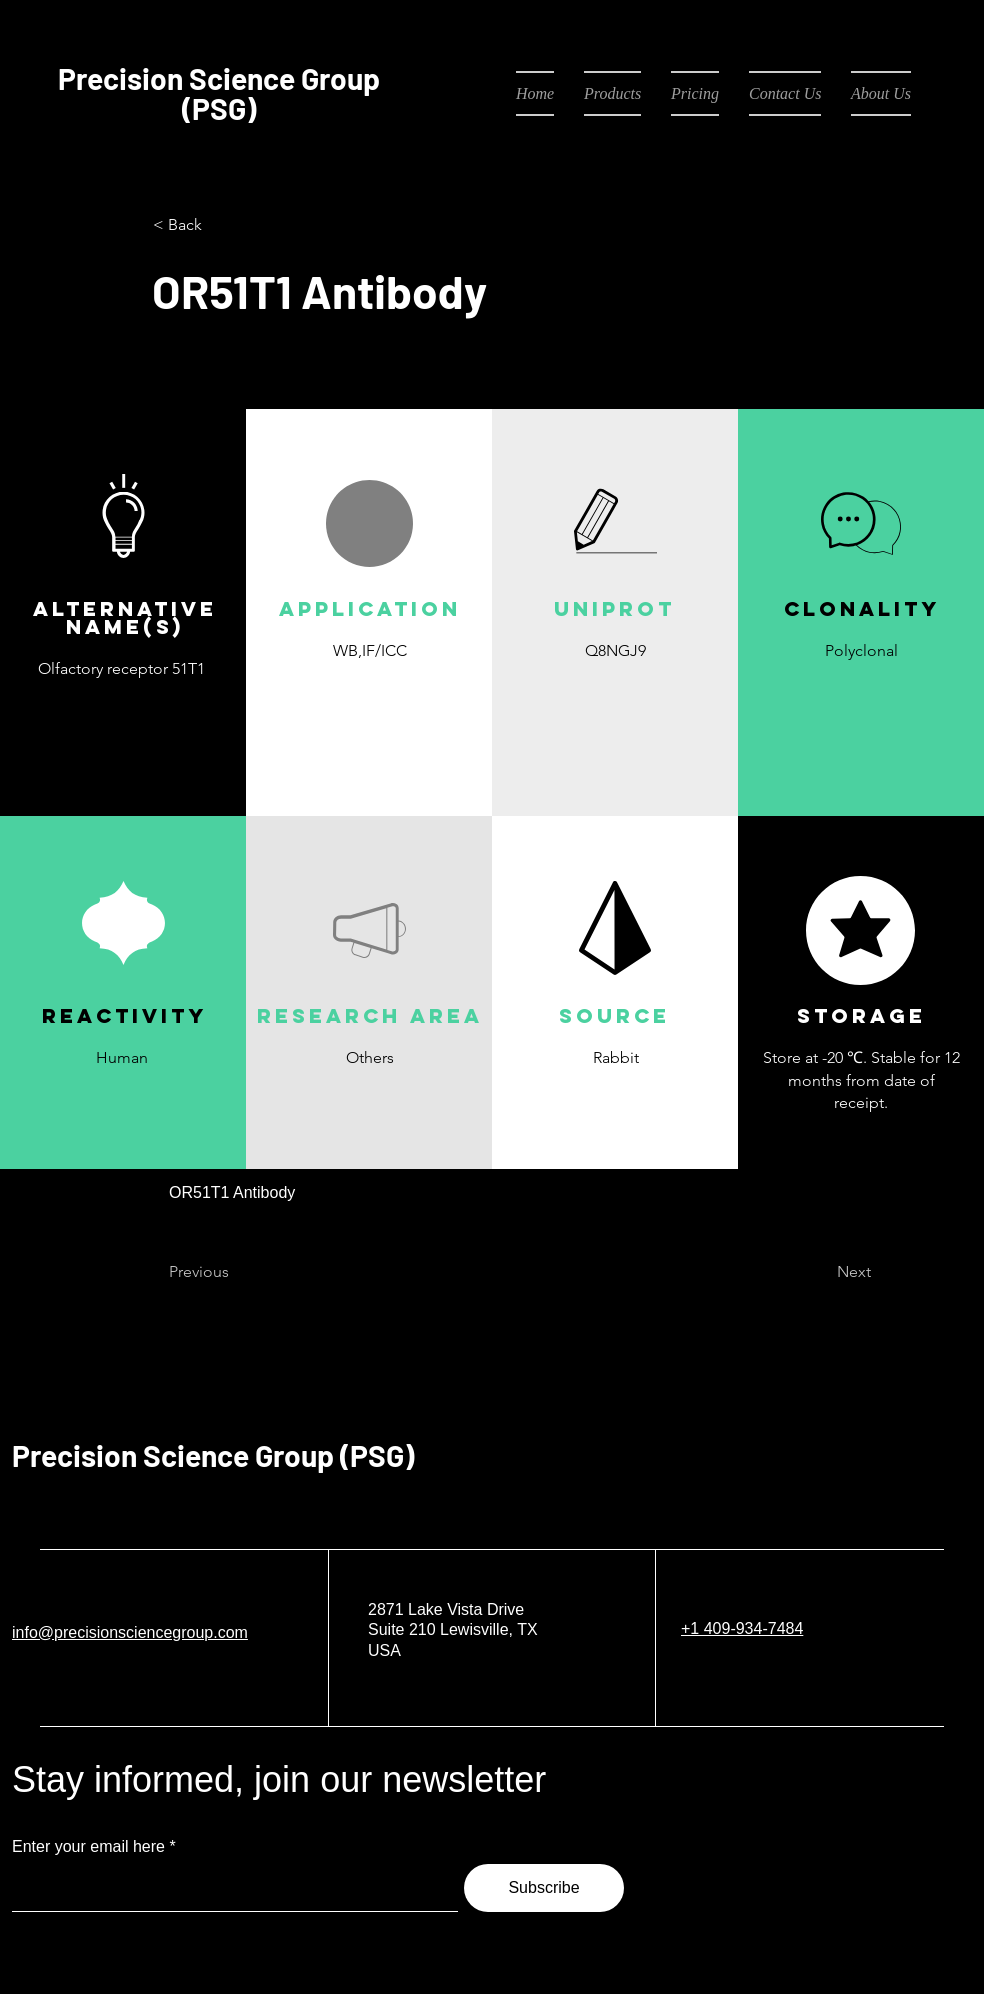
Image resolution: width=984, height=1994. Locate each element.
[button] (369, 697)
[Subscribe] (544, 1888)
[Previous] (235, 1273)
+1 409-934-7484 (742, 1628)
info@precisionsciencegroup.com (130, 1632)
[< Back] (219, 225)
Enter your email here (88, 1847)
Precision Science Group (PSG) (213, 1455)
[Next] (821, 1273)
